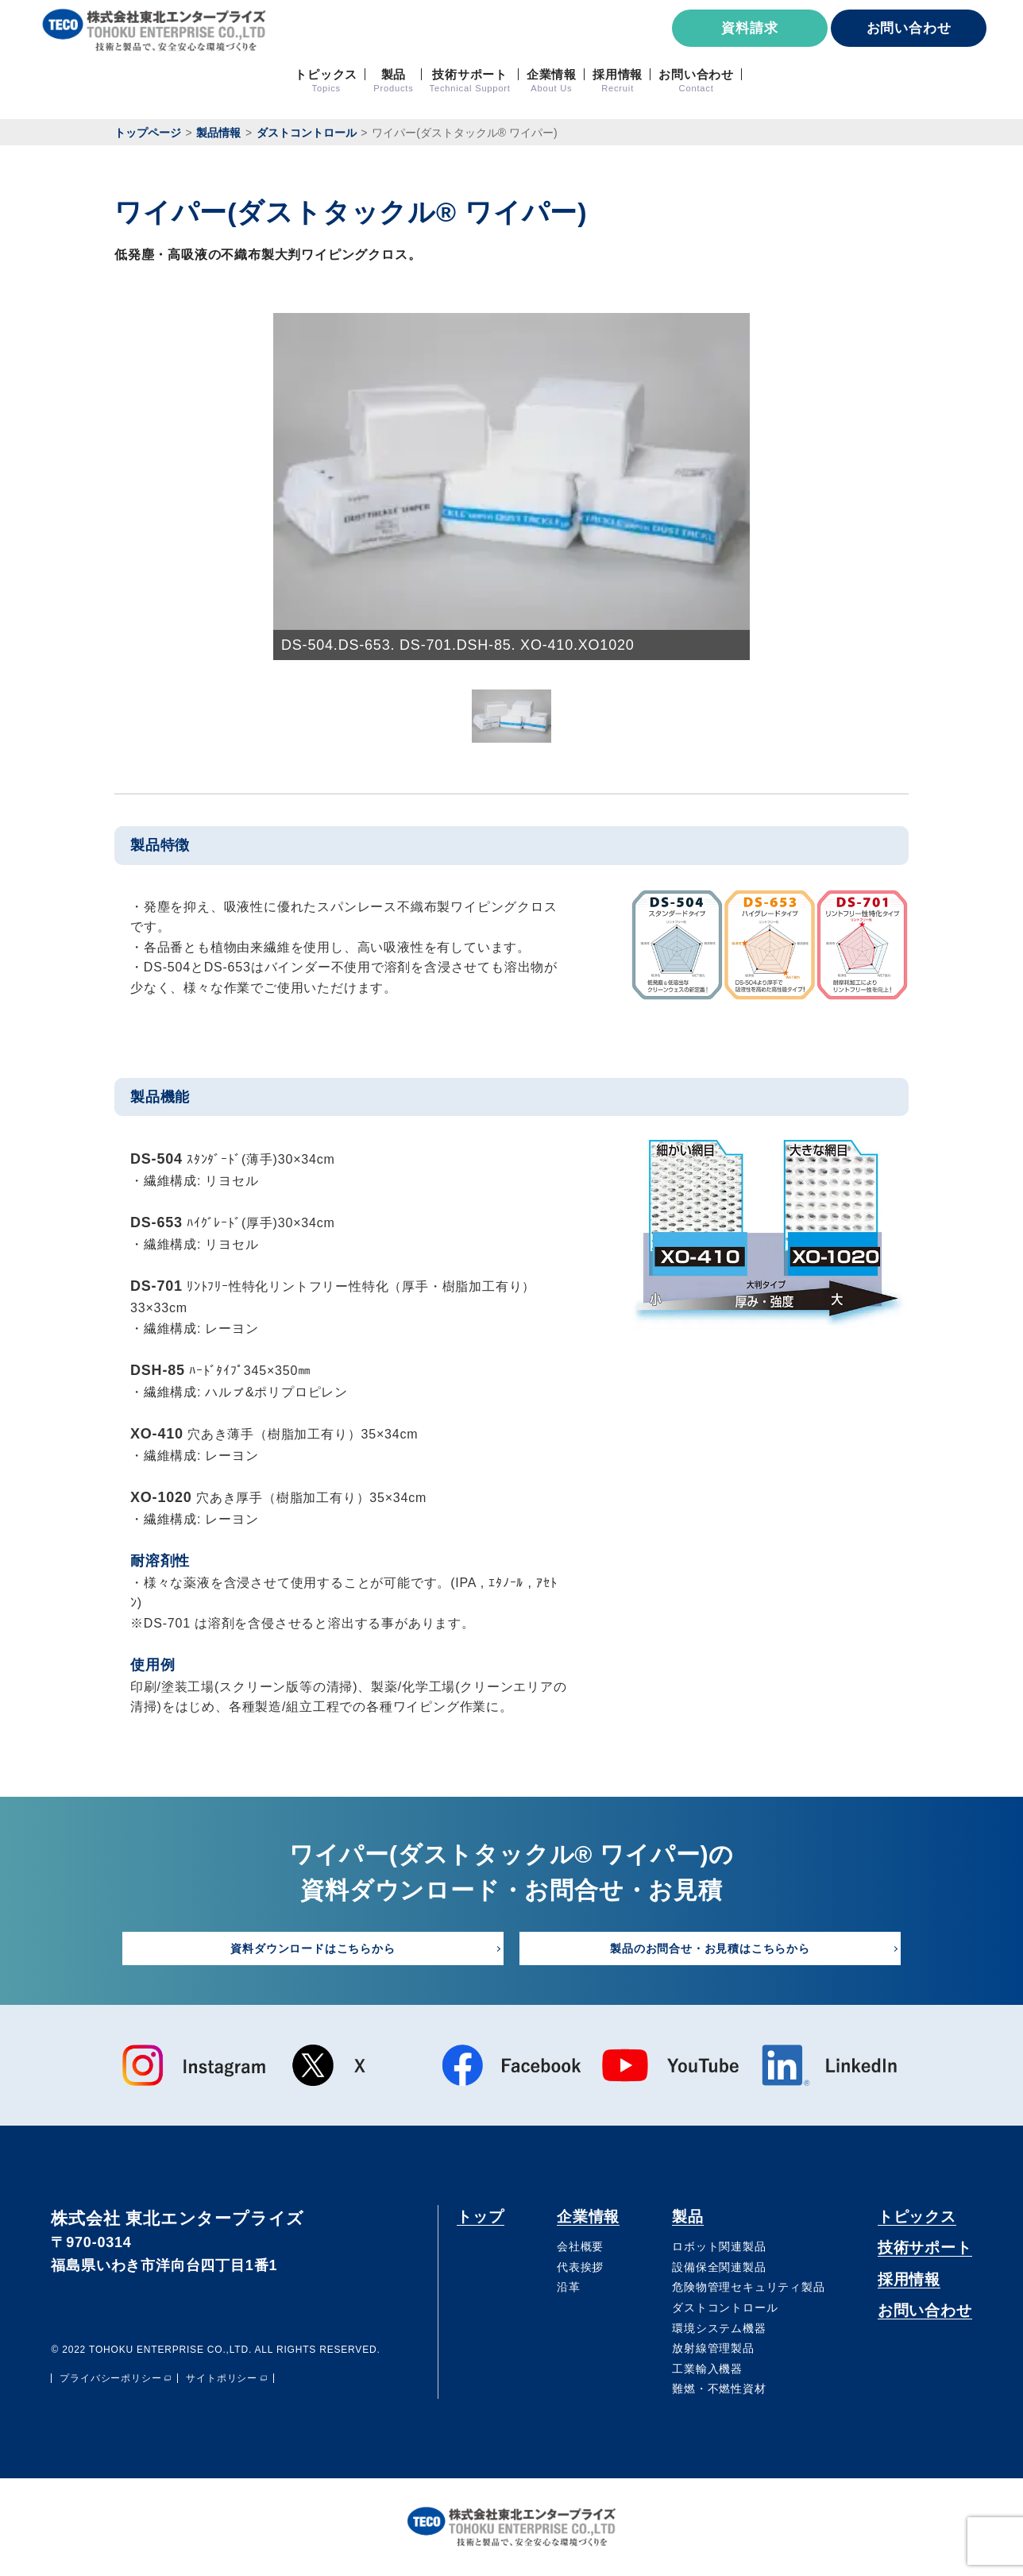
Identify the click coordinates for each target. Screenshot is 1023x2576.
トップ (480, 2216)
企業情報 (588, 2216)
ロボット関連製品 (719, 2247)
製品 (688, 2216)
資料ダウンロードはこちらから (312, 1948)
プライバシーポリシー (110, 2379)
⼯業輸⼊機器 (707, 2369)
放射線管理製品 (713, 2348)
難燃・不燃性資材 (719, 2389)
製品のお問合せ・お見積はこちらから (710, 1948)
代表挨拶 (580, 2267)
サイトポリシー (221, 2379)
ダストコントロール (725, 2308)
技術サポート (925, 2248)
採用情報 (909, 2280)
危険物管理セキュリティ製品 (748, 2287)
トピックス (917, 2216)
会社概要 (580, 2247)
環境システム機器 (719, 2328)
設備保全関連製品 (719, 2267)
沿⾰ (569, 2287)
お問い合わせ (909, 28)
